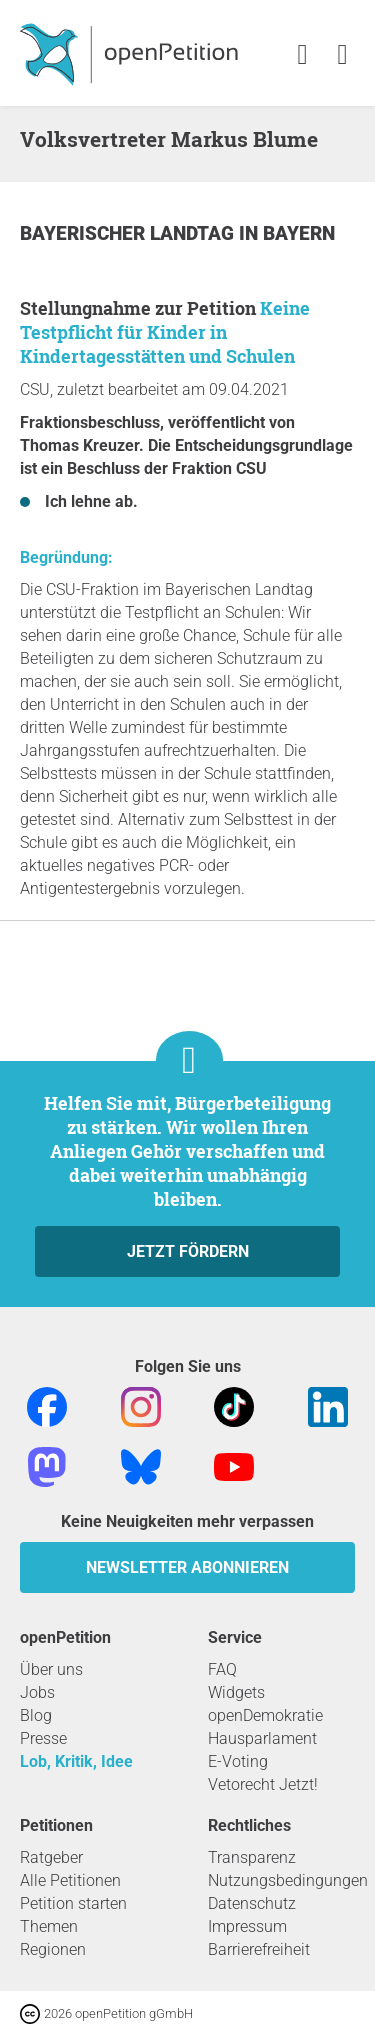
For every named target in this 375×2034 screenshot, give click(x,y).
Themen (49, 1926)
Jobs (37, 1692)
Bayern (299, 233)
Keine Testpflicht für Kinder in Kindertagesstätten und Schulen (165, 332)
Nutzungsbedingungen (288, 1880)
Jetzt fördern (188, 1251)
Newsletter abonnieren (187, 1567)
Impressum (247, 1926)
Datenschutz (252, 1903)
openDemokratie (265, 1715)
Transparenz (252, 1857)
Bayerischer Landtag (129, 233)
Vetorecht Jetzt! (263, 1784)
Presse (43, 1738)
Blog (36, 1715)
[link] (342, 55)
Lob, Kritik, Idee (76, 1761)
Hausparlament (262, 1738)
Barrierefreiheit (259, 1949)
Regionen (53, 1949)
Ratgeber (51, 1857)
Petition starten (73, 1903)
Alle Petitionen (70, 1880)
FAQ (222, 1669)
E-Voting (238, 1761)
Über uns (51, 1669)
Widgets (236, 1692)
